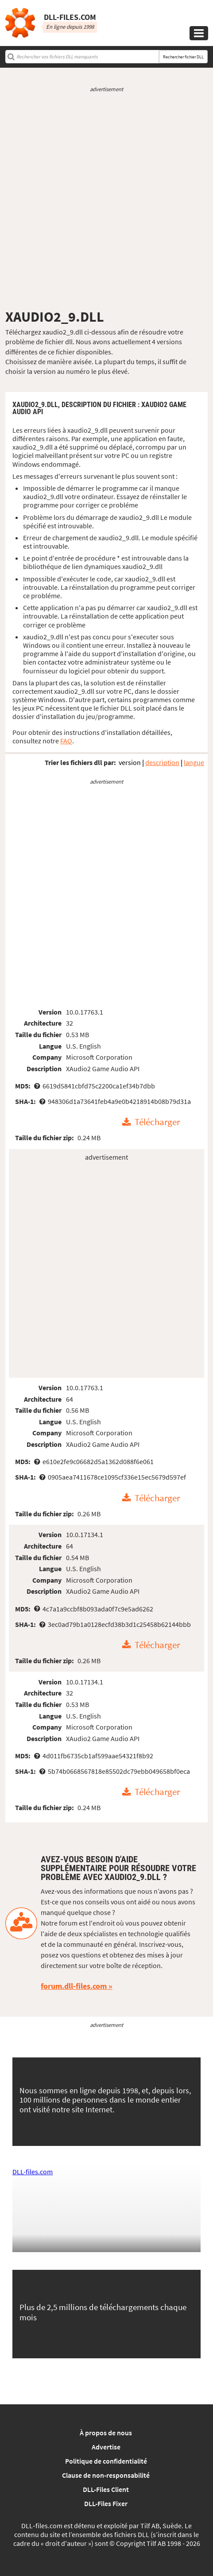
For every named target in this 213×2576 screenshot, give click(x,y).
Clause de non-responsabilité (106, 2475)
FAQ (66, 740)
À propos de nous (106, 2432)
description (162, 762)
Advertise (106, 2446)
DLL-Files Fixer (106, 2503)
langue (194, 762)
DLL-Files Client (106, 2489)
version (130, 762)
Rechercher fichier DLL (183, 57)
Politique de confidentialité (106, 2461)
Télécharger (157, 1122)
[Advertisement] (106, 200)
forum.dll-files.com (74, 1986)
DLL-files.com (32, 2171)
